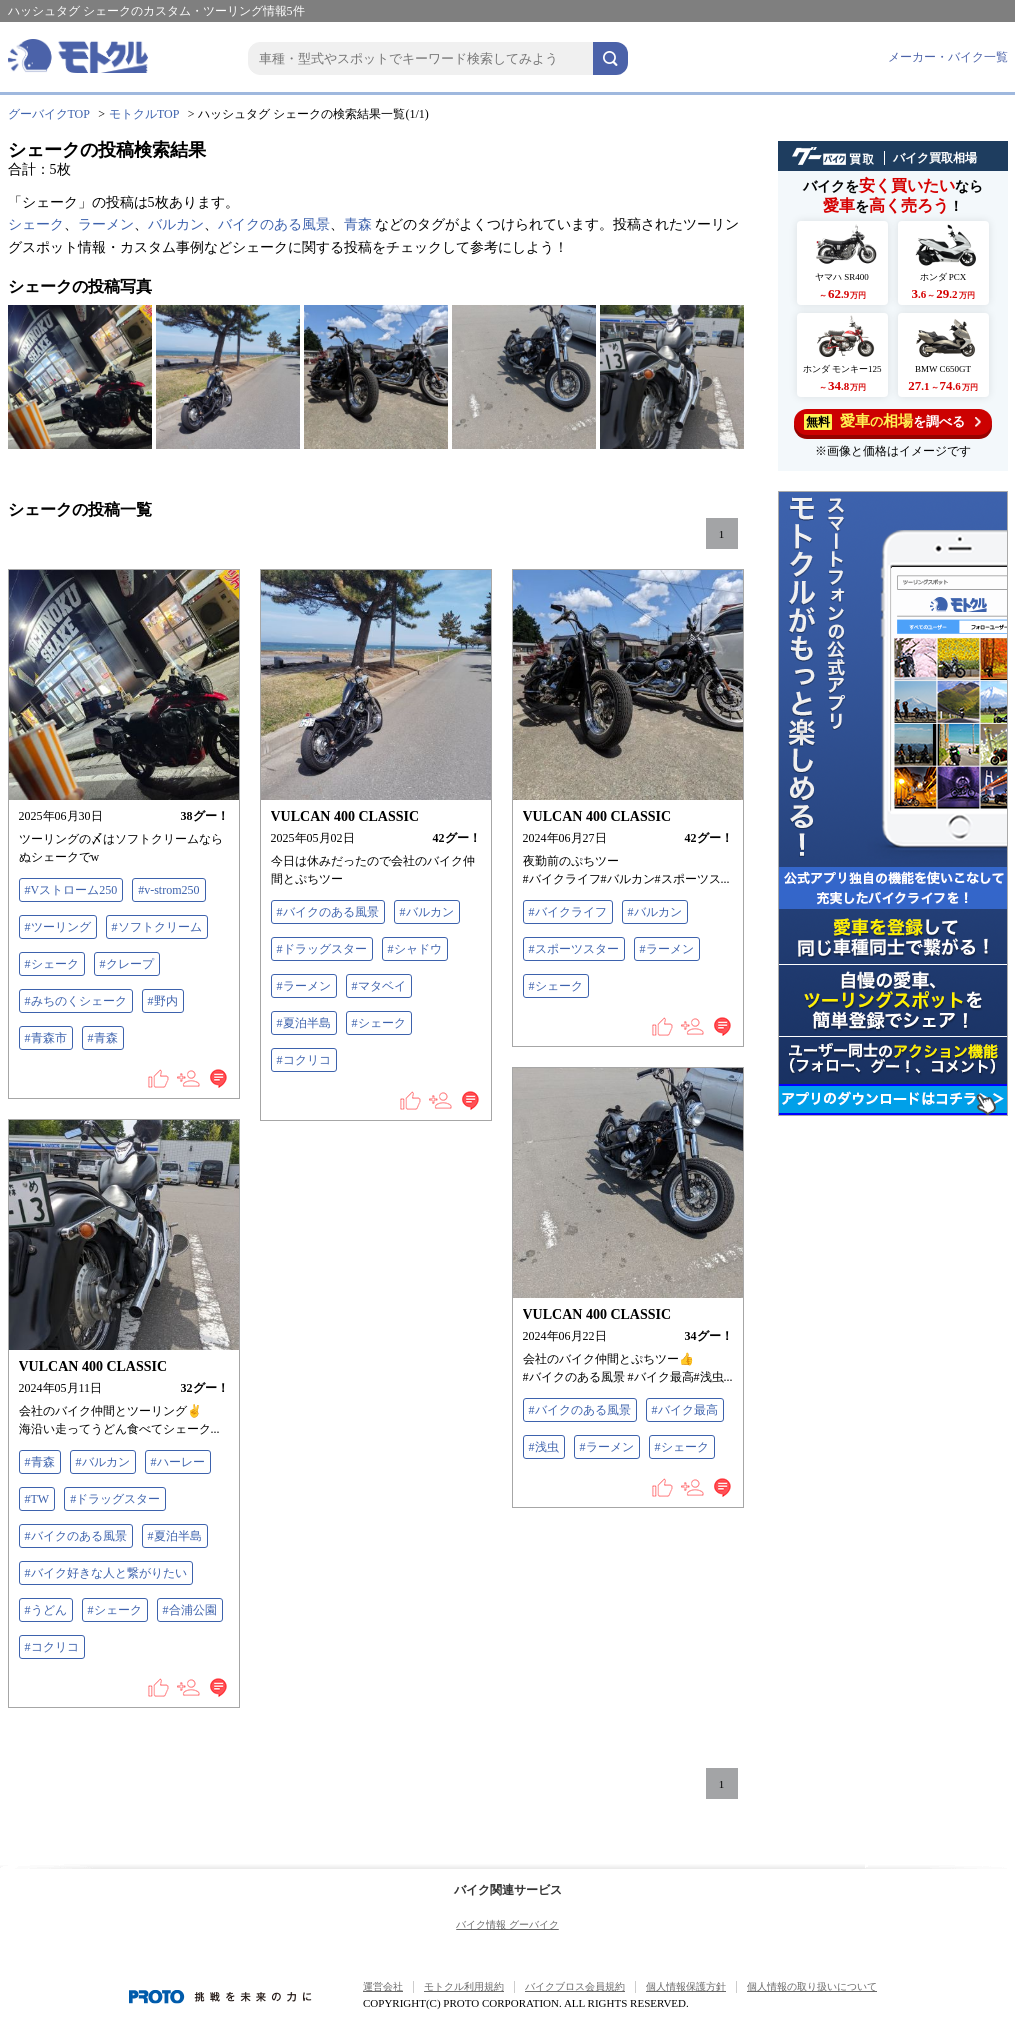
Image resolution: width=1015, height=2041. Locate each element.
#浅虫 (544, 1447)
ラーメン (106, 224)
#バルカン (427, 912)
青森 (358, 224)
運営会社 (383, 1986)
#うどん (46, 1610)
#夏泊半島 (304, 1023)
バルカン (176, 224)
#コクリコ (304, 1060)
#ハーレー (178, 1462)
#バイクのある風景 (328, 912)
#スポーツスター (574, 949)
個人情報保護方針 (686, 1986)
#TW (37, 1499)
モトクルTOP (144, 114)
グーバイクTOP (49, 114)
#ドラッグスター (322, 949)
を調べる (892, 421)
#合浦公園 (190, 1610)
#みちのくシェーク (76, 1001)
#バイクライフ (568, 912)
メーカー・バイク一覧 (948, 57)
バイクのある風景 (274, 224)
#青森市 (46, 1038)
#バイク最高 (685, 1410)
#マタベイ (379, 986)
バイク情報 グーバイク (507, 1924)
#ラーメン (304, 986)
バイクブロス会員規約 (575, 1986)
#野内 (163, 1001)
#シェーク (52, 964)
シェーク (36, 224)
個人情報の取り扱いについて (812, 1986)
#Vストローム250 (71, 890)
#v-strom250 (168, 890)
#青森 (103, 1038)
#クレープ (127, 964)
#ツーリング (58, 927)
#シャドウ (415, 949)
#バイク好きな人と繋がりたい (106, 1573)
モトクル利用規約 (464, 1986)
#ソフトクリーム (157, 927)
